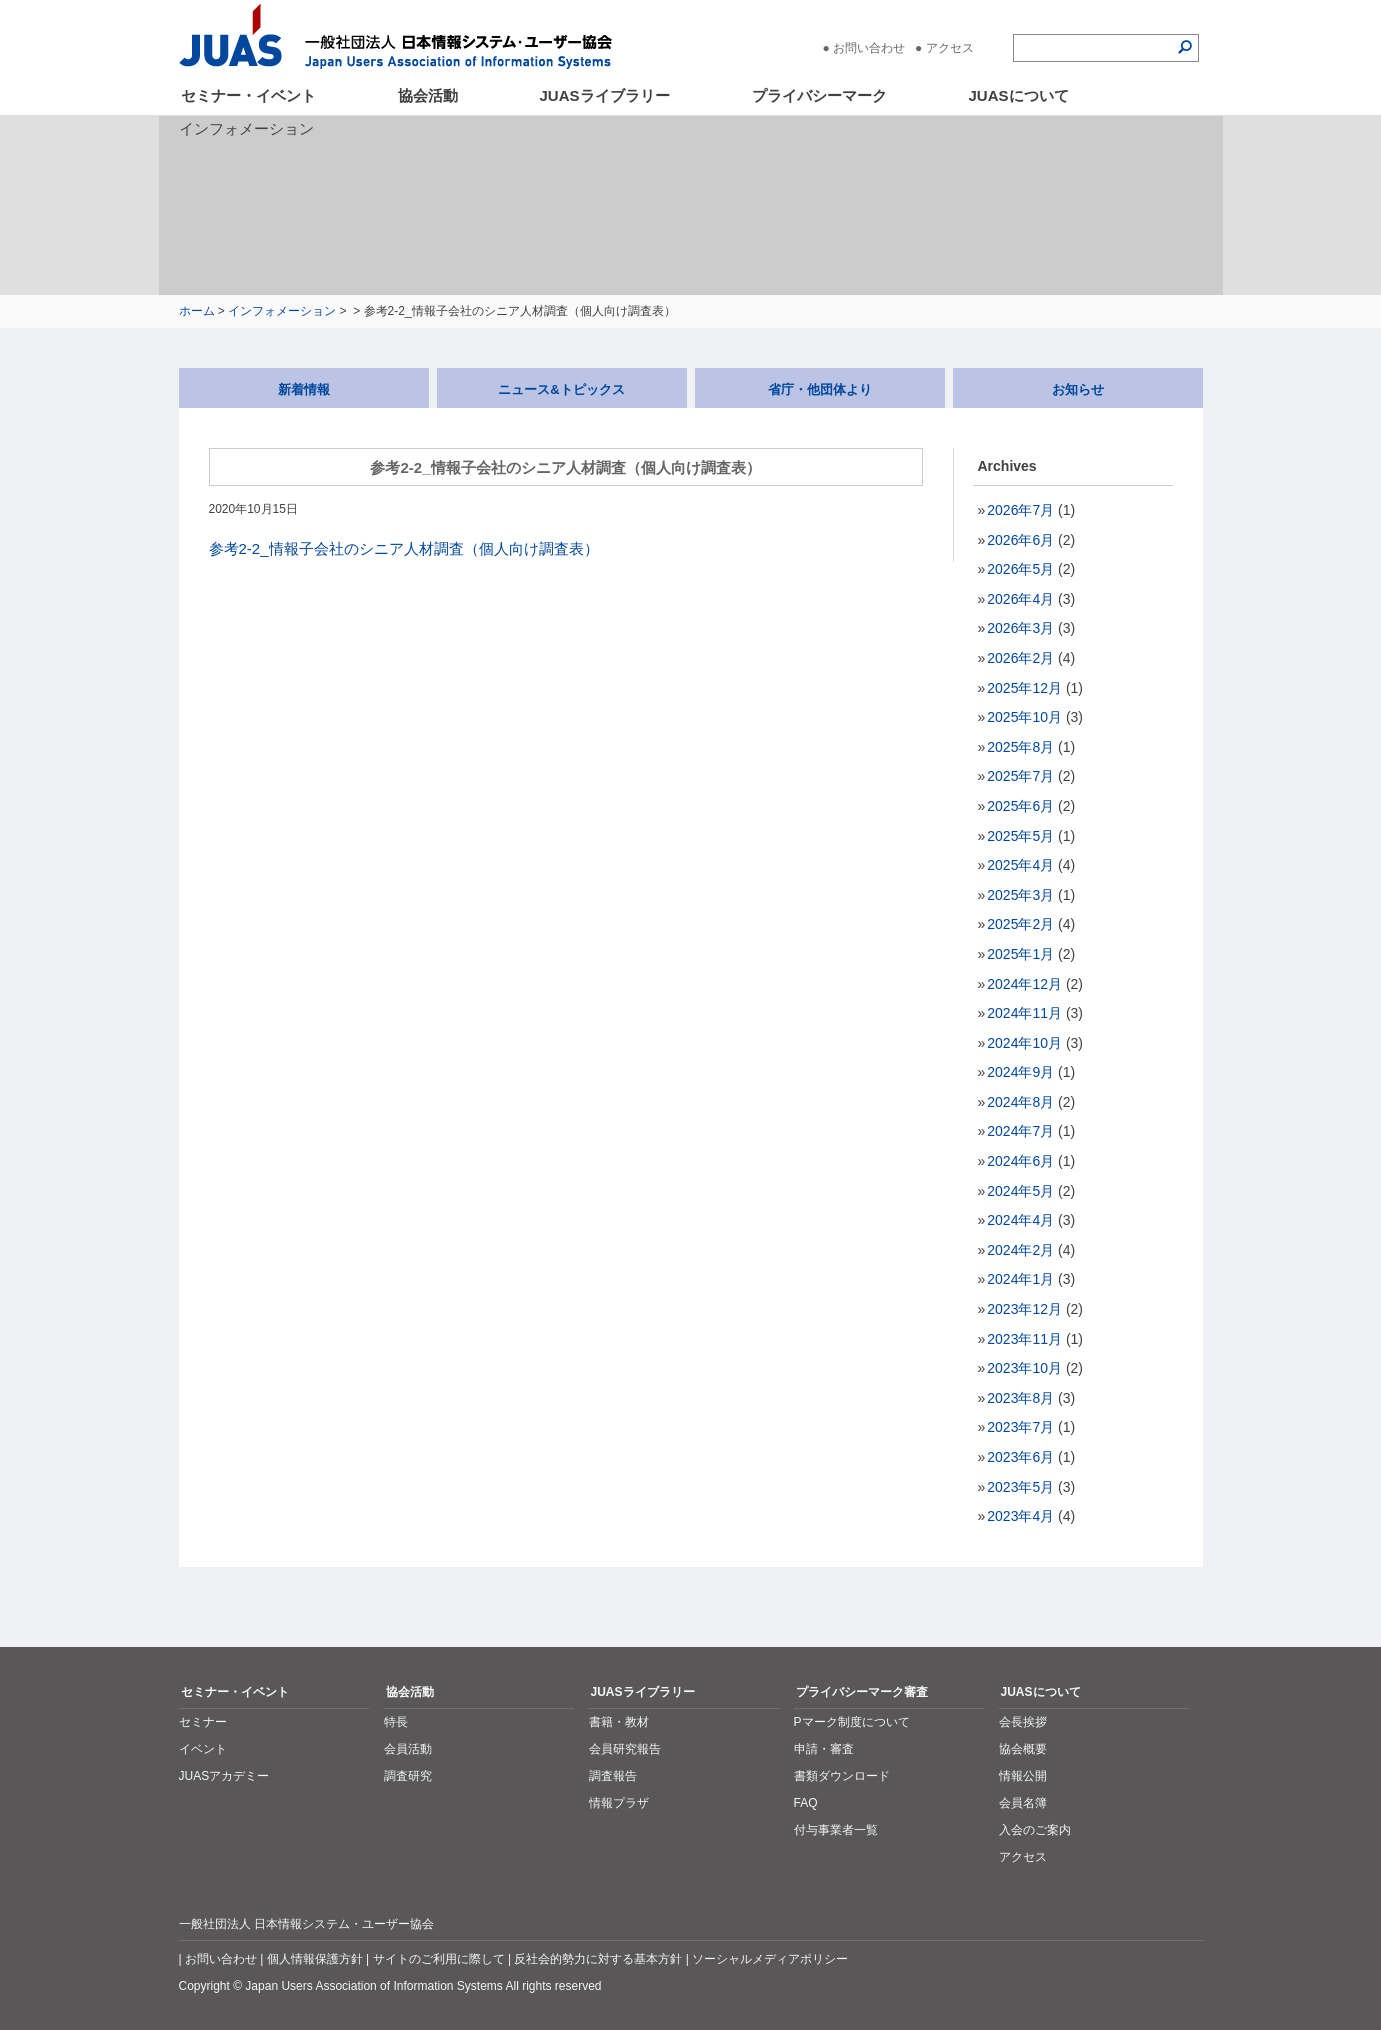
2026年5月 (1020, 569)
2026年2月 (1020, 658)
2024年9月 (1020, 1072)
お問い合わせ (869, 48)
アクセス (950, 48)
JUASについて (1019, 95)
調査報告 (613, 1776)
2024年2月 (1020, 1250)
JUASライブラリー (605, 95)
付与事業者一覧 (836, 1830)
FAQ (806, 1803)
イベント (203, 1749)
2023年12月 (1024, 1309)
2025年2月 (1020, 924)
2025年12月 (1024, 688)
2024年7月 (1020, 1131)
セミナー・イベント (248, 95)
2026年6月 (1020, 540)
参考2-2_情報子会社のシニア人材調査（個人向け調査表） (404, 548)
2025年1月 (1020, 954)
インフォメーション (282, 311)
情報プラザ (619, 1803)
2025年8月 (1020, 747)
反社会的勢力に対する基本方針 (598, 1959)
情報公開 (1023, 1776)
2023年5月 (1020, 1487)
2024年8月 (1020, 1102)
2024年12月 (1024, 984)
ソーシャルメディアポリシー (770, 1959)
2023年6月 (1020, 1457)
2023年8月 (1020, 1398)
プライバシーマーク (819, 95)
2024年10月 (1024, 1043)
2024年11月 (1024, 1013)
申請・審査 (824, 1749)
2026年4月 (1020, 599)
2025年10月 (1024, 717)
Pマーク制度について (852, 1722)
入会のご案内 (1035, 1830)
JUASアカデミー (224, 1776)
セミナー (203, 1722)
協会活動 (428, 95)
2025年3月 (1020, 895)
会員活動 (408, 1749)
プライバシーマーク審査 (862, 1692)
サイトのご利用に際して (439, 1959)
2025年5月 (1020, 836)
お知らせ (1078, 389)
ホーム (197, 311)
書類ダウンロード (842, 1776)
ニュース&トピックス (561, 389)
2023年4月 (1020, 1516)
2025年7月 (1020, 776)
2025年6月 (1020, 806)
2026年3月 (1020, 628)
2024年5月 (1020, 1191)
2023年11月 (1024, 1339)
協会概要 (1023, 1749)
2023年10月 (1024, 1368)
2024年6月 (1020, 1161)
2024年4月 (1020, 1220)
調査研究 (408, 1776)
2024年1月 (1020, 1279)
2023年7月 (1020, 1427)
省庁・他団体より (820, 389)
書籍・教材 (619, 1722)
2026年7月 (1020, 510)
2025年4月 (1020, 865)
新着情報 (304, 389)
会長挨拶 (1023, 1722)
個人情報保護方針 (315, 1959)
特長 (396, 1722)
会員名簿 (1023, 1803)
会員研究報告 (625, 1749)
